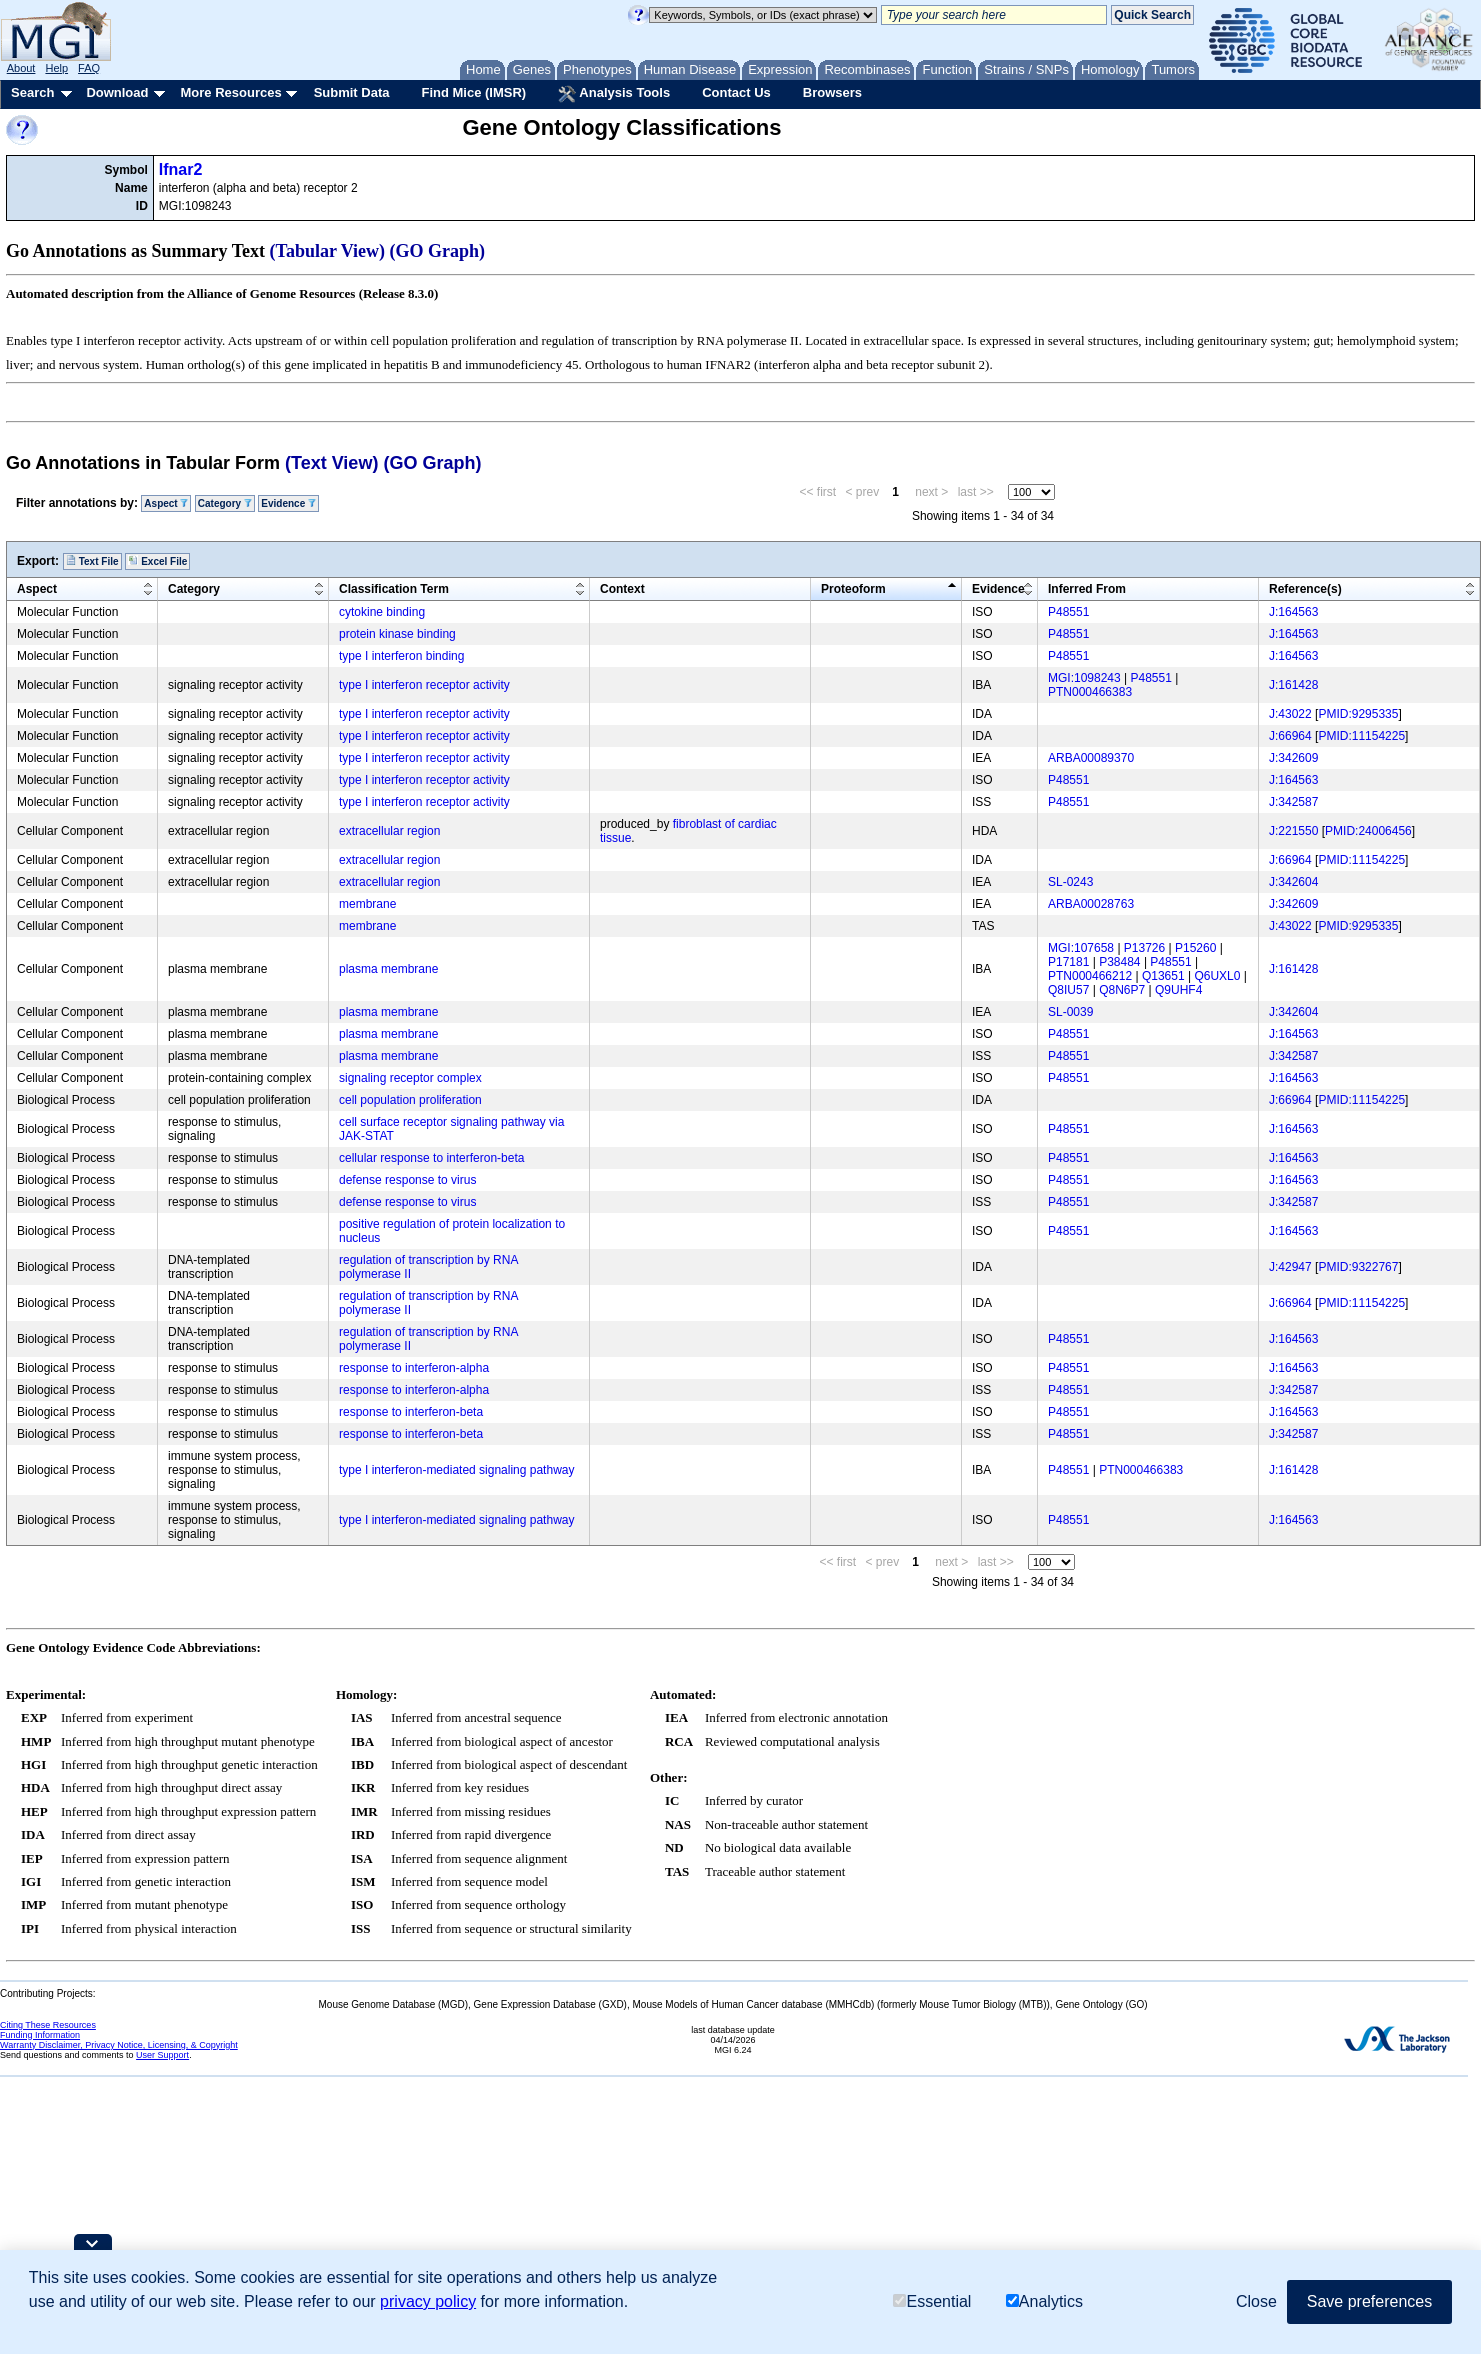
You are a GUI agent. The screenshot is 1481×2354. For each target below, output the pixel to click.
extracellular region (389, 831)
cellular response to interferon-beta (431, 1158)
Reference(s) (1305, 589)
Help (56, 68)
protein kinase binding (397, 634)
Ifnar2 (181, 169)
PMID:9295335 (1358, 714)
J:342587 (1293, 802)
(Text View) (331, 463)
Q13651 (1163, 976)
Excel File (157, 561)
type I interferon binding (401, 656)
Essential (932, 2301)
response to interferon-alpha (414, 1368)
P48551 (1068, 612)
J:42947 (1290, 1267)
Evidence (288, 503)
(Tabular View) (328, 251)
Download (117, 92)
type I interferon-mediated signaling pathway (456, 1470)
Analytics (1044, 2301)
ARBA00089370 (1091, 758)
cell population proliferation (410, 1100)
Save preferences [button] (1369, 2301)
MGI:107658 (1081, 948)
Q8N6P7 (1122, 990)
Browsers (832, 92)
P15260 (1195, 948)
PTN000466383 (1090, 692)
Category (225, 503)
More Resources (230, 92)
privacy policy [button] (428, 2301)
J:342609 (1293, 758)
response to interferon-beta (411, 1412)
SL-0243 (1070, 882)
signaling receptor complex (410, 1078)
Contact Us (736, 92)
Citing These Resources (48, 2025)
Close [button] (1256, 2301)
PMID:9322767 (1358, 1267)
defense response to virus (407, 1180)
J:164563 (1293, 612)
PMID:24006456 (1368, 831)
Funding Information (40, 2035)
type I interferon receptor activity (424, 685)
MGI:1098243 (1084, 678)
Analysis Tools (614, 94)
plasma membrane (388, 969)
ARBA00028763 (1091, 904)
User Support (162, 2055)
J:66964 (1290, 736)
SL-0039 (1070, 1012)
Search (32, 92)
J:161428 (1293, 685)
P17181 (1068, 962)
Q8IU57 (1068, 990)
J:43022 (1290, 714)
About (21, 68)
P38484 (1119, 962)
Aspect (166, 503)
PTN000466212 (1090, 976)
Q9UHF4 (1178, 990)
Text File (92, 561)
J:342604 (1293, 882)
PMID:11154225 (1361, 736)
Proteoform (853, 589)
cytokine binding (382, 612)
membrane (367, 904)
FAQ (89, 68)
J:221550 (1293, 831)
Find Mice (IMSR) (473, 92)
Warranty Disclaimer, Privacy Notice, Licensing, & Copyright (119, 2045)
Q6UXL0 (1217, 976)
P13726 (1144, 948)
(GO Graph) (438, 251)
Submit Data (352, 92)
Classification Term (394, 589)
